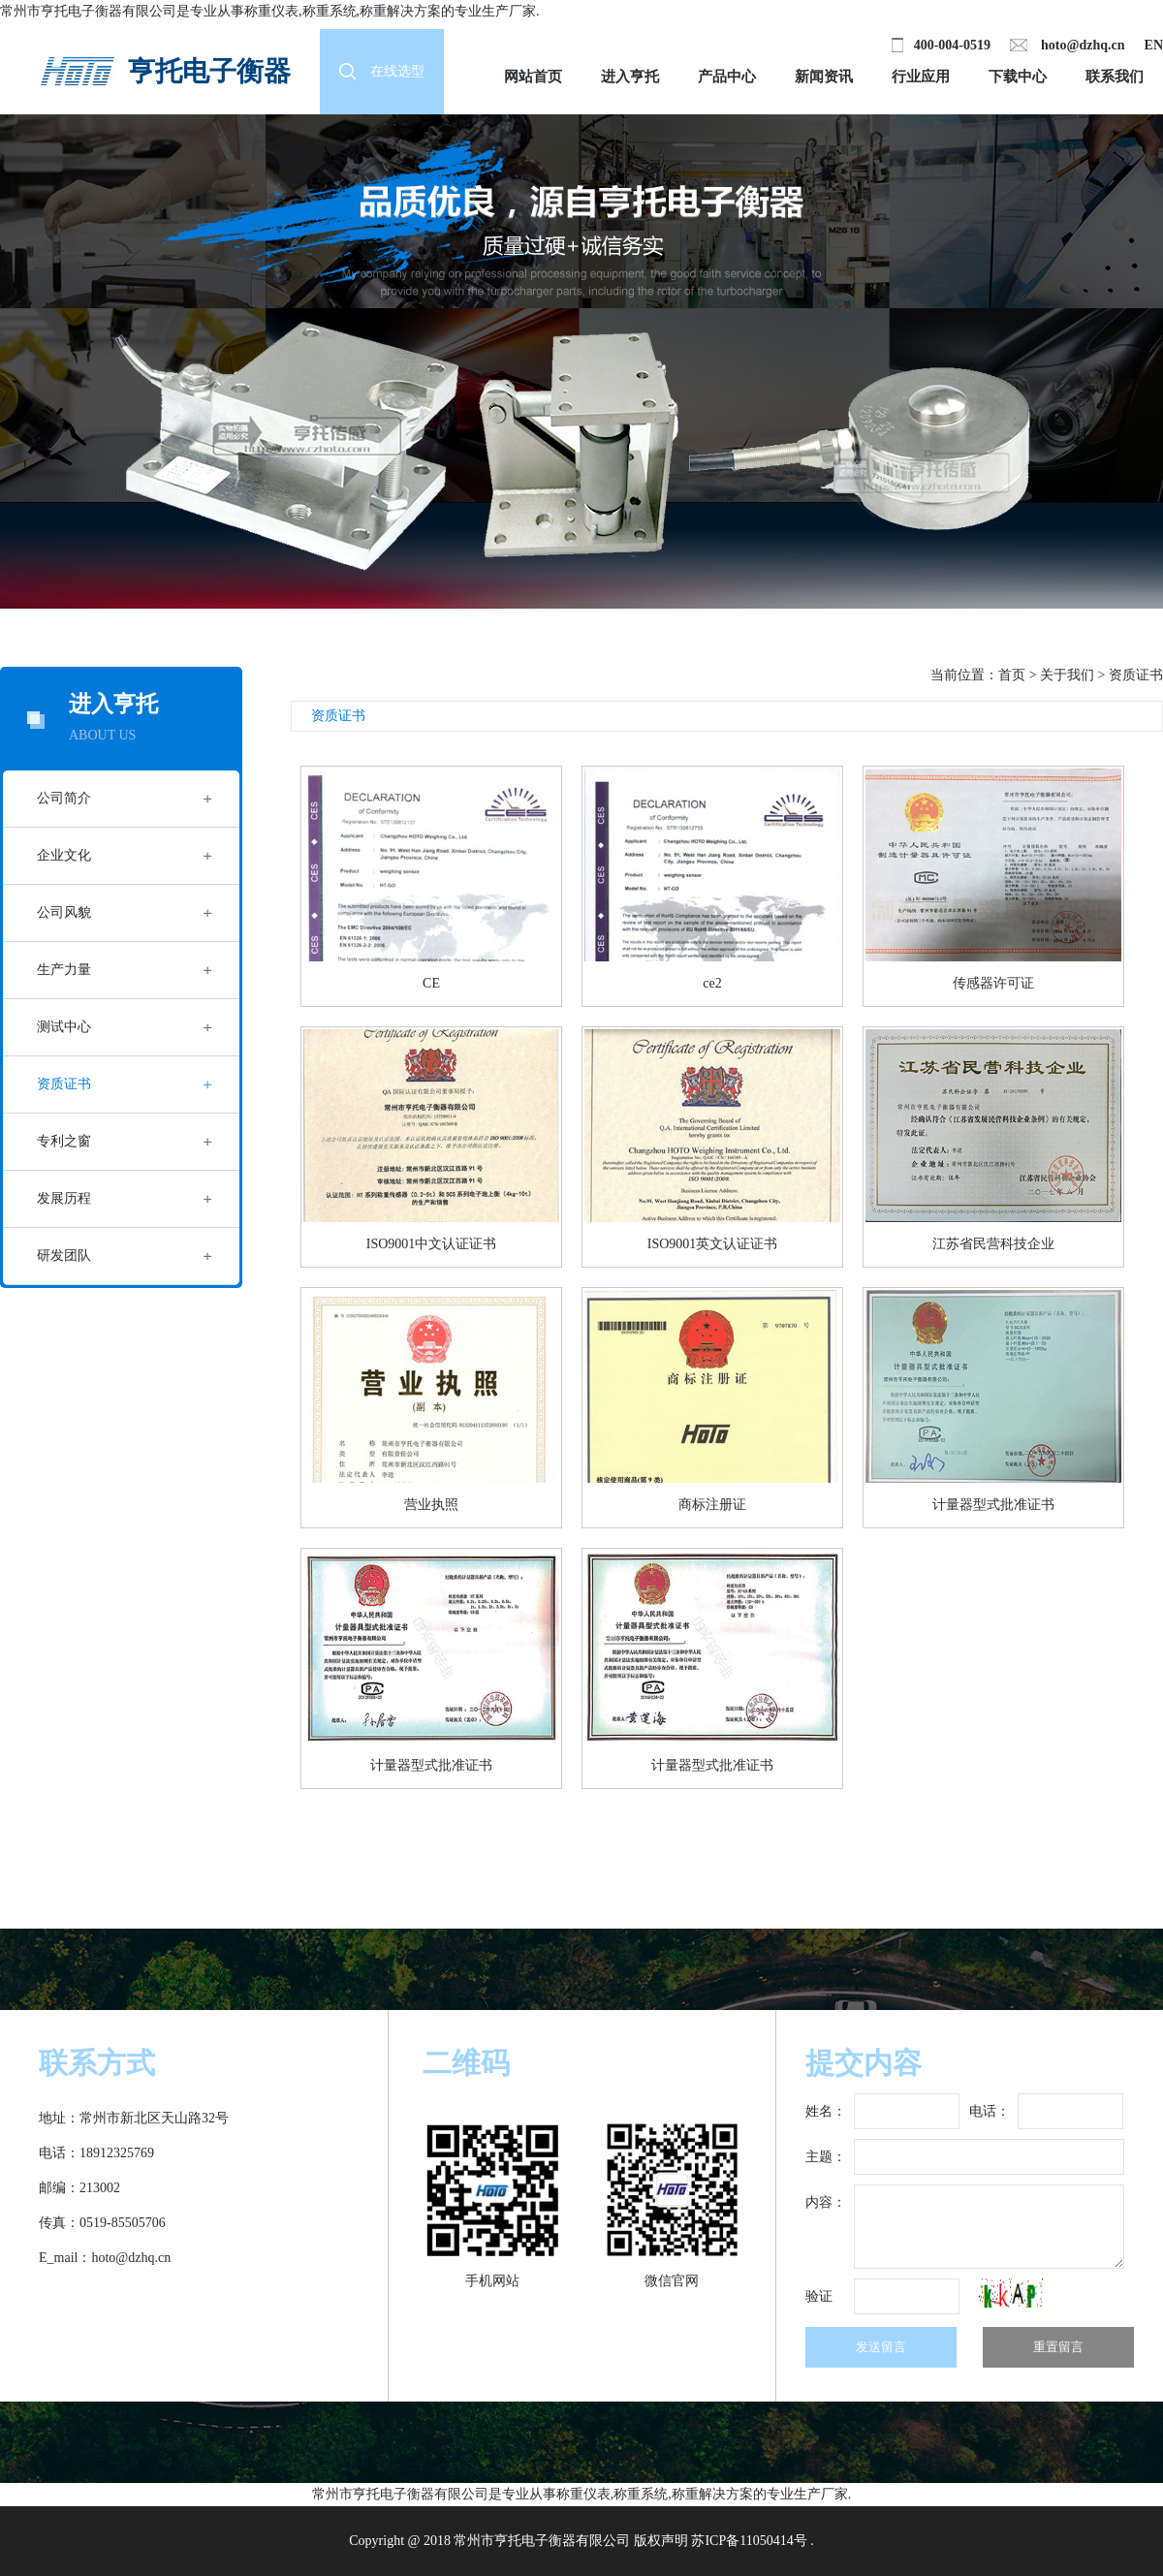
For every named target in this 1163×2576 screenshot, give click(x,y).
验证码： (819, 2301)
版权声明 (661, 2540)
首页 (1011, 675)
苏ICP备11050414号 (748, 2540)
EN (1154, 45)
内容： (825, 2202)
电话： (989, 2111)
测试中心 (64, 1027)
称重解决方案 (400, 11)
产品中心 (727, 76)
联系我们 (1114, 76)
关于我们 (1067, 675)
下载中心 (1018, 76)
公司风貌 (64, 912)
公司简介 (64, 798)
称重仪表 (271, 11)
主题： (825, 2157)
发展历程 (64, 1198)
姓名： (825, 2111)
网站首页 (533, 76)
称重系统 (329, 11)
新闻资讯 (824, 76)
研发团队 (64, 1255)
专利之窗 (64, 1141)
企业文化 (64, 855)
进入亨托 (630, 76)
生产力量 (64, 969)
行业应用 (921, 76)
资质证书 (64, 1084)
